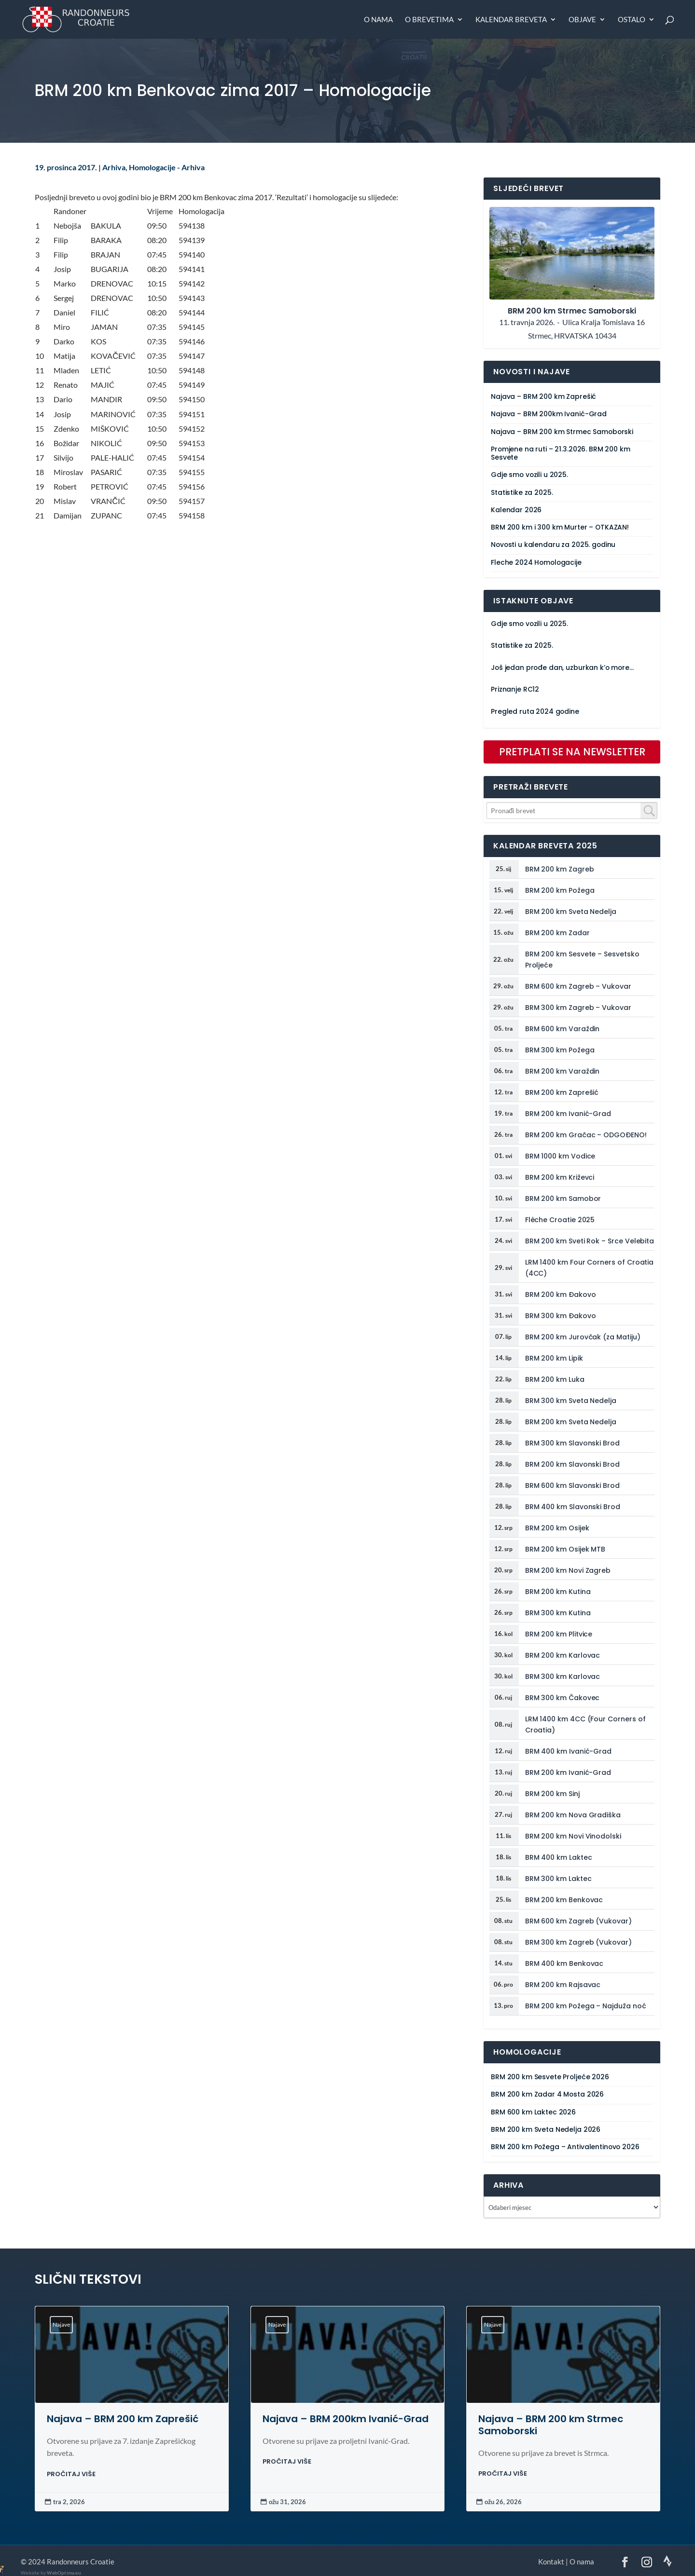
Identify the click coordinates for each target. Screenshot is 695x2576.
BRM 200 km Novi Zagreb (568, 1570)
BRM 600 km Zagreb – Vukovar (578, 986)
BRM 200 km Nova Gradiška (573, 1815)
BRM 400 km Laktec (558, 1857)
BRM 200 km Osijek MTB (565, 1549)
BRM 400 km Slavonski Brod (572, 1507)
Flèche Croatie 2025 (560, 1220)
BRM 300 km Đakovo (560, 1316)
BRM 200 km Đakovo (560, 1294)
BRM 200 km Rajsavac (563, 1985)
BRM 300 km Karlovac (562, 1676)
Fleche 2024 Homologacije (536, 563)
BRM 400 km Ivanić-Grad (568, 1751)
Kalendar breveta (511, 20)
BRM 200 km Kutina (558, 1591)
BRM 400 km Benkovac (564, 1963)
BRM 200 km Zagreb (559, 869)
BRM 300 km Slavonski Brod (572, 1443)
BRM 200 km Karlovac (562, 1655)
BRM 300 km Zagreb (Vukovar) (578, 1942)
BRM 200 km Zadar (557, 933)
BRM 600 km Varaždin (562, 1029)
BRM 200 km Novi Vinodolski (573, 1836)
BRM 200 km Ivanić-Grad (568, 1113)
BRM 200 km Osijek (557, 1528)
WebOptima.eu (64, 2573)
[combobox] (572, 810)
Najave (61, 2324)
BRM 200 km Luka (554, 1379)
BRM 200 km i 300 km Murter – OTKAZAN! (560, 527)
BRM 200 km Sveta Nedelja (570, 911)
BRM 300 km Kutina (558, 1613)
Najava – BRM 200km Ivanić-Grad (549, 414)
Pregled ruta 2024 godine (535, 712)
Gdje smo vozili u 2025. (529, 475)
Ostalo (631, 20)
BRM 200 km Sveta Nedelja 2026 (545, 2130)
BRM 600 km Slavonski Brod (572, 1485)
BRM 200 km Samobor (563, 1198)
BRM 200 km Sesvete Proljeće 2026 (550, 2077)
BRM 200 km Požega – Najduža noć (585, 2006)
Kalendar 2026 (516, 510)
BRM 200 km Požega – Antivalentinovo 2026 (565, 2147)
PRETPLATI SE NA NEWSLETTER (572, 752)
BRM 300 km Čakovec (562, 1698)
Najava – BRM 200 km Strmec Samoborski (562, 432)
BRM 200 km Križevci (560, 1177)
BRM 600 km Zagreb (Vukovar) (578, 1921)
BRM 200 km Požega (560, 890)
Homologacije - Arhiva (167, 167)
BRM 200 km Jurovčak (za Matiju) (582, 1337)
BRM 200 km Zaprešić (562, 1092)
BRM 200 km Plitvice (559, 1634)
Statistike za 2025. (522, 493)
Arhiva (113, 167)
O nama (378, 20)
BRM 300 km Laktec (558, 1878)
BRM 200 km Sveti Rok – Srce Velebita (589, 1241)
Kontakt (551, 2561)
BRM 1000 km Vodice (560, 1156)
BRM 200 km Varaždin (562, 1071)
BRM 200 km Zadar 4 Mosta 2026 (547, 2094)
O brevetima (429, 20)
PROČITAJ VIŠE (71, 2474)
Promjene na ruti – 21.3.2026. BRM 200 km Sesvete (560, 453)
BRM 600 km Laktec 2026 (533, 2112)
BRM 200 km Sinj (552, 1794)
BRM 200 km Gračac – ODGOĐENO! (586, 1135)
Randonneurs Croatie (80, 2561)
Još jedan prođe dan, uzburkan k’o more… (562, 668)
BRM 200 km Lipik (554, 1358)
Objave (582, 20)
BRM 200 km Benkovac (564, 1900)
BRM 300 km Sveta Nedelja (570, 1400)
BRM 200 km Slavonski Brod (572, 1464)
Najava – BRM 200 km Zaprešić (543, 397)
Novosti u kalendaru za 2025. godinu (553, 545)
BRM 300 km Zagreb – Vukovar (578, 1007)
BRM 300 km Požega (560, 1050)
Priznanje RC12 (515, 689)
